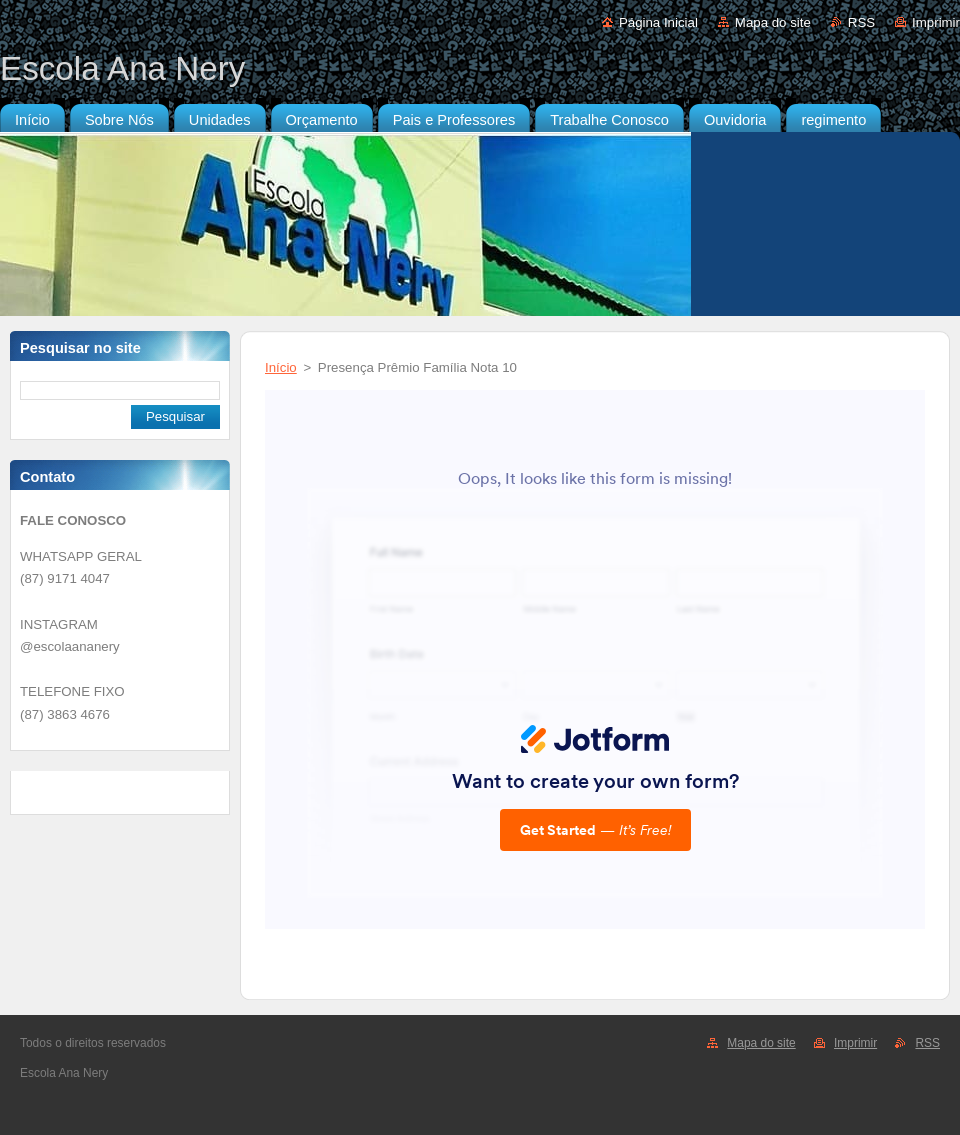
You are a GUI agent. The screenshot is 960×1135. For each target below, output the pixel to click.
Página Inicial (658, 22)
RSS (861, 22)
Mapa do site (773, 22)
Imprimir (936, 22)
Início (281, 367)
